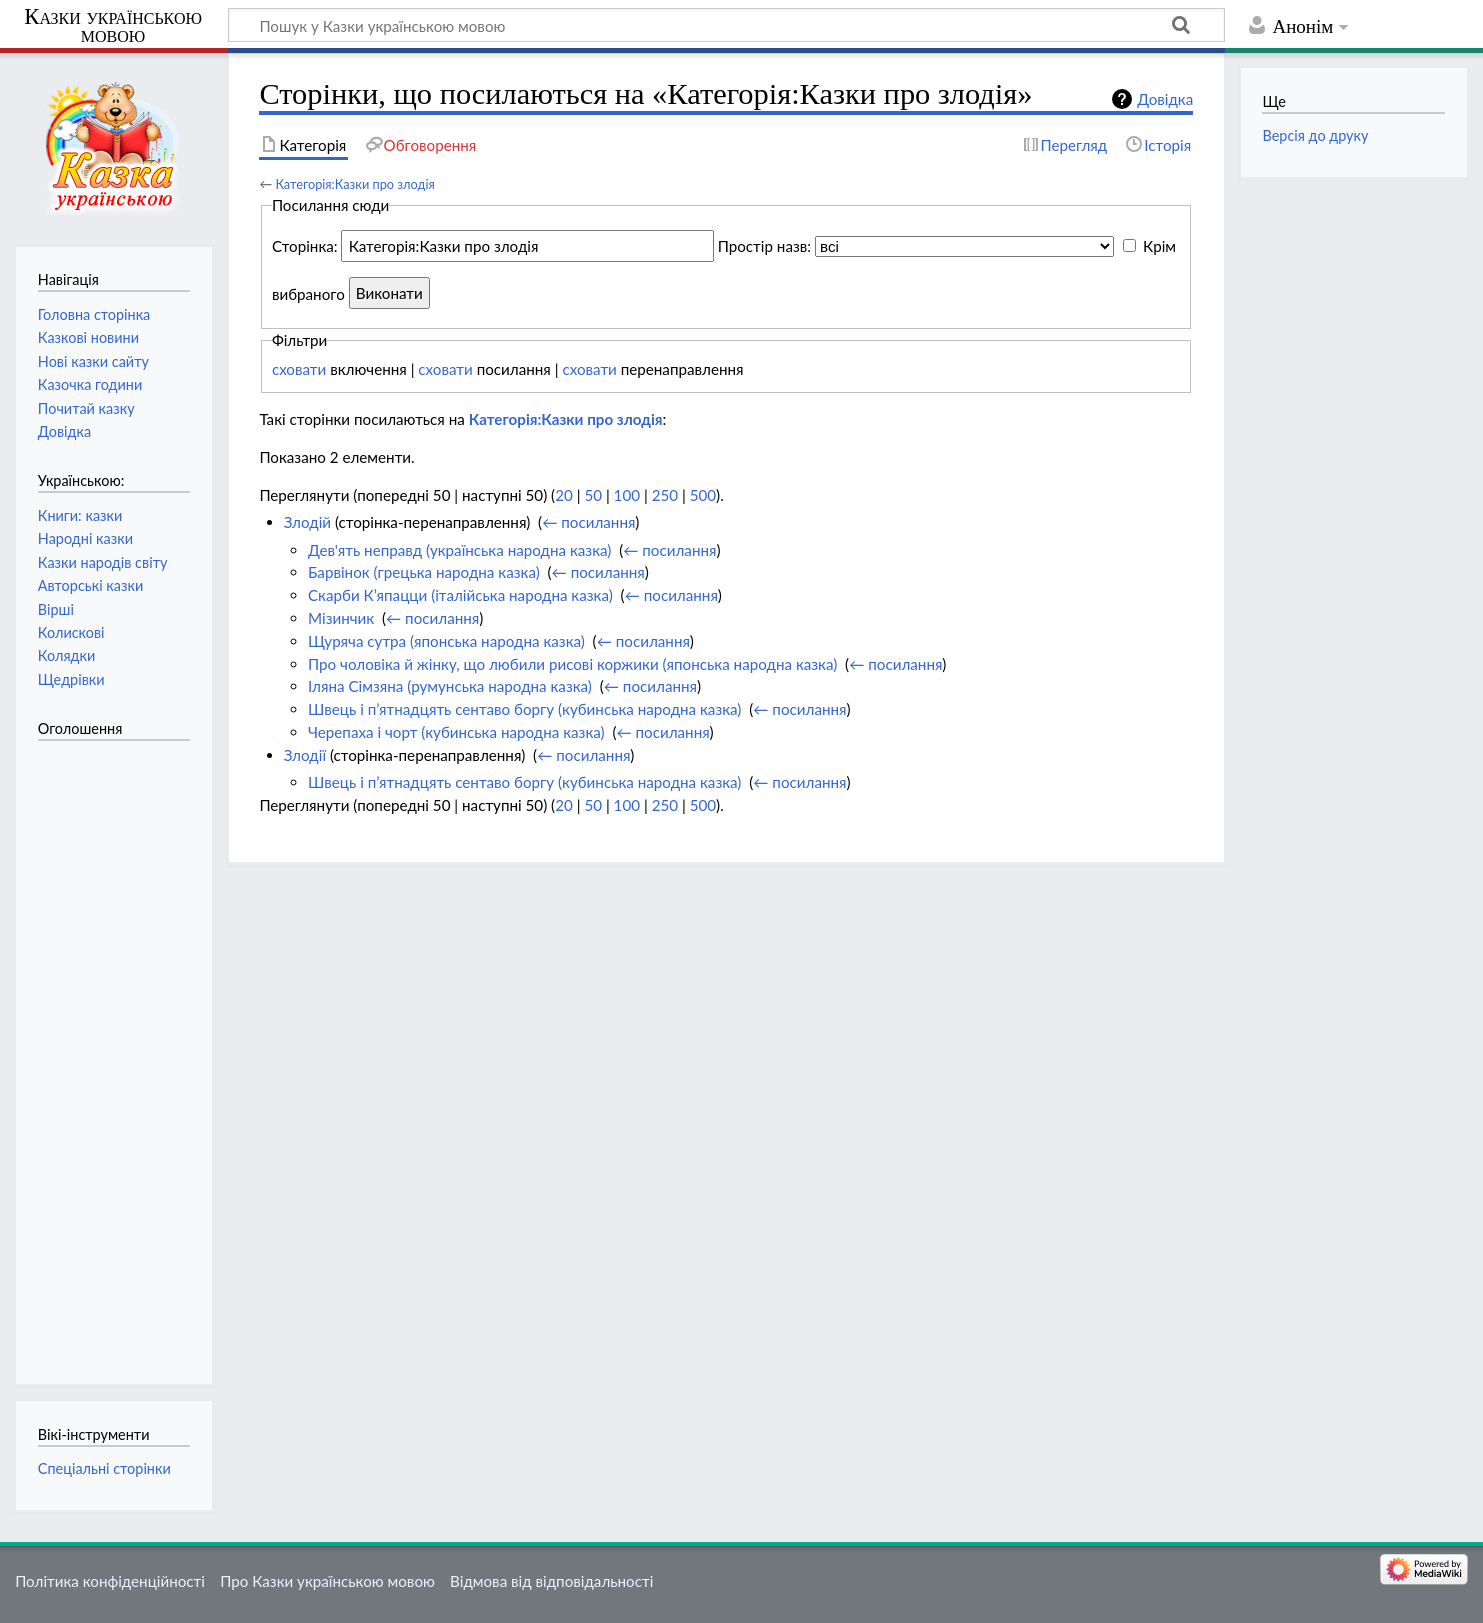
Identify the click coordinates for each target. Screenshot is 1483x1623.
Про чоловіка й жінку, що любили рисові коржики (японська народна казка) (572, 664)
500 (703, 495)
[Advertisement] (118, 1052)
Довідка (1165, 99)
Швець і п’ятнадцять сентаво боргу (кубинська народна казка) (524, 709)
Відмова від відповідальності (551, 1581)
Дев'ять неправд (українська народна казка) (459, 550)
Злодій (307, 522)
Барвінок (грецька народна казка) (424, 572)
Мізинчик (341, 618)
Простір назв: (764, 246)
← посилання (588, 522)
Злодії (305, 755)
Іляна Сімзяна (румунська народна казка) (450, 686)
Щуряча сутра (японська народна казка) (446, 641)
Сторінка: (305, 246)
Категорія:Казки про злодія (354, 184)
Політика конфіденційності (110, 1581)
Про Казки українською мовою (327, 1581)
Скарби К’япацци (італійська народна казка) (460, 595)
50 (593, 495)
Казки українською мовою (113, 26)
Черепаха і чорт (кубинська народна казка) (456, 732)
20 (564, 495)
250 (665, 495)
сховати (299, 369)
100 (627, 495)
